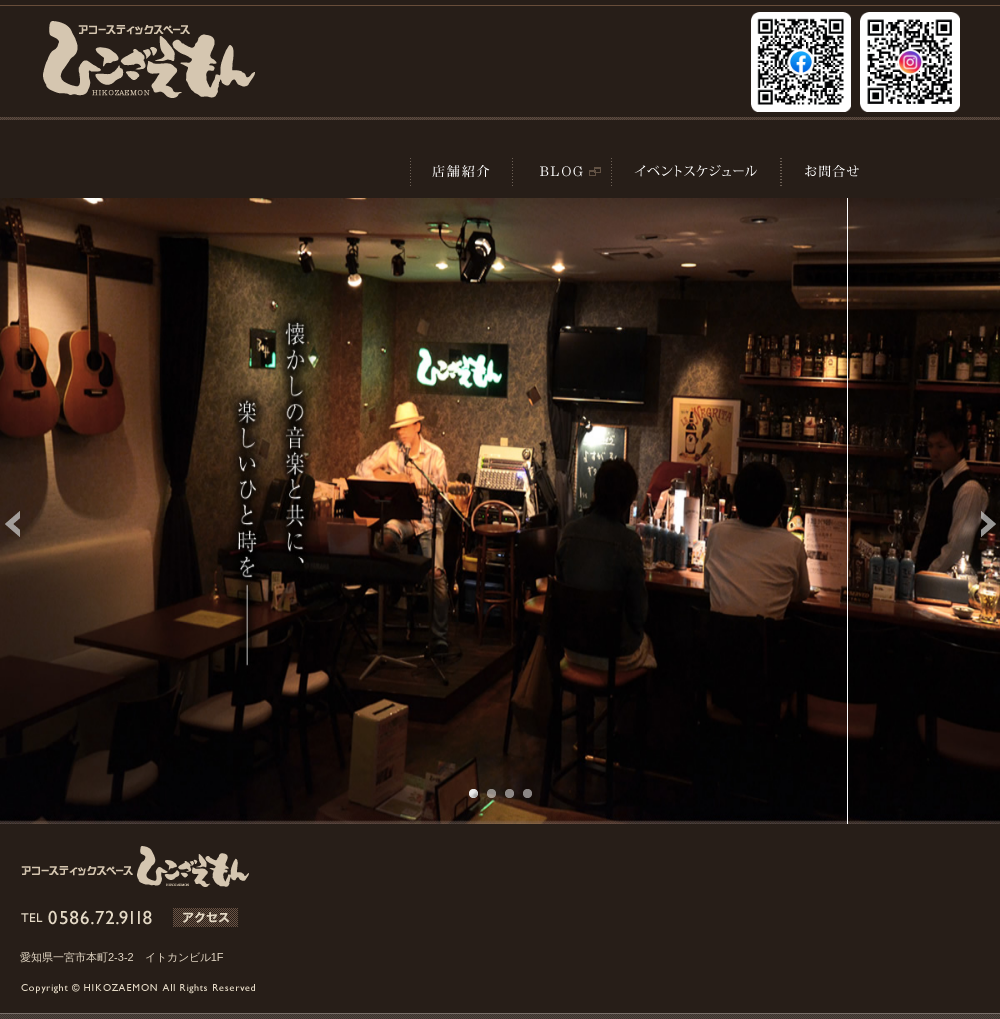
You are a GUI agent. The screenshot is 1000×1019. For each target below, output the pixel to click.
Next (974, 524)
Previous (26, 524)
